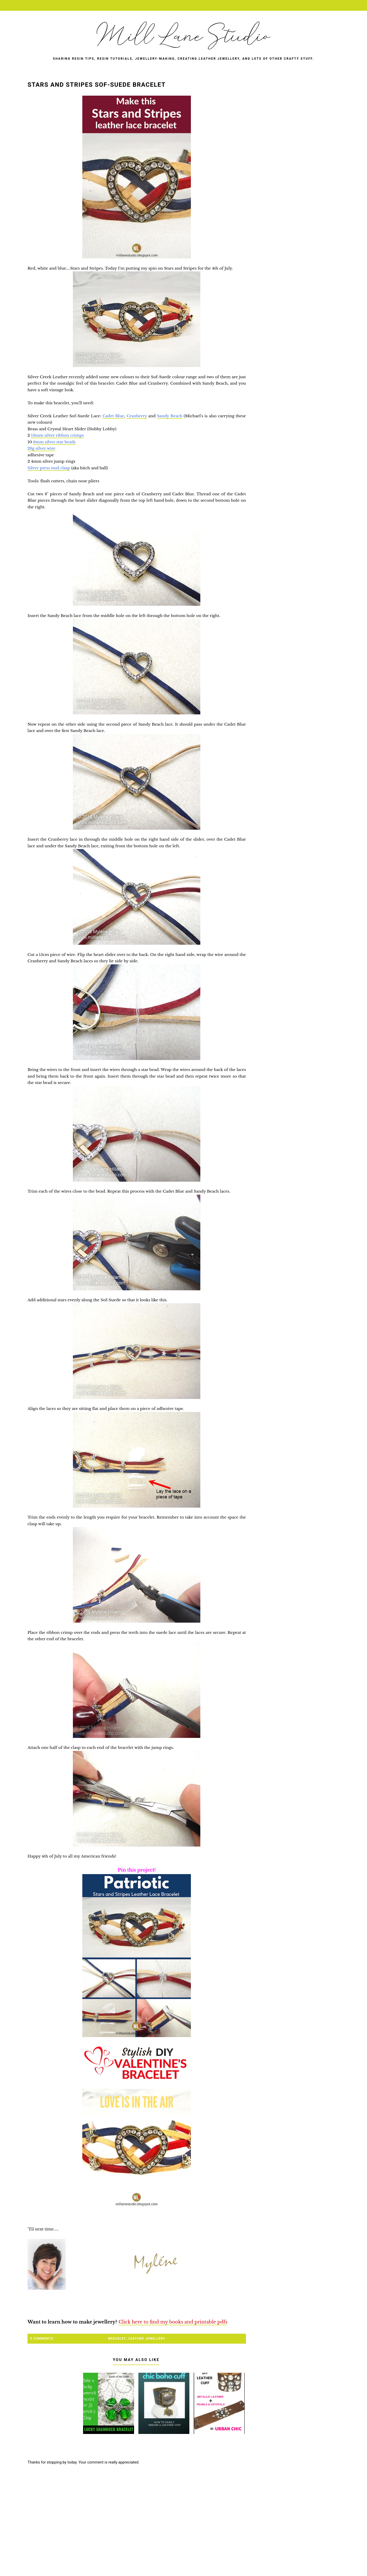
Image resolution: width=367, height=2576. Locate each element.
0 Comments (42, 2338)
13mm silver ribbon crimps (57, 435)
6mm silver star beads (54, 441)
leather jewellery (146, 2338)
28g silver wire (42, 448)
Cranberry (137, 415)
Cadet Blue (113, 415)
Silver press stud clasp (49, 467)
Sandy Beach (169, 415)
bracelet (117, 2338)
